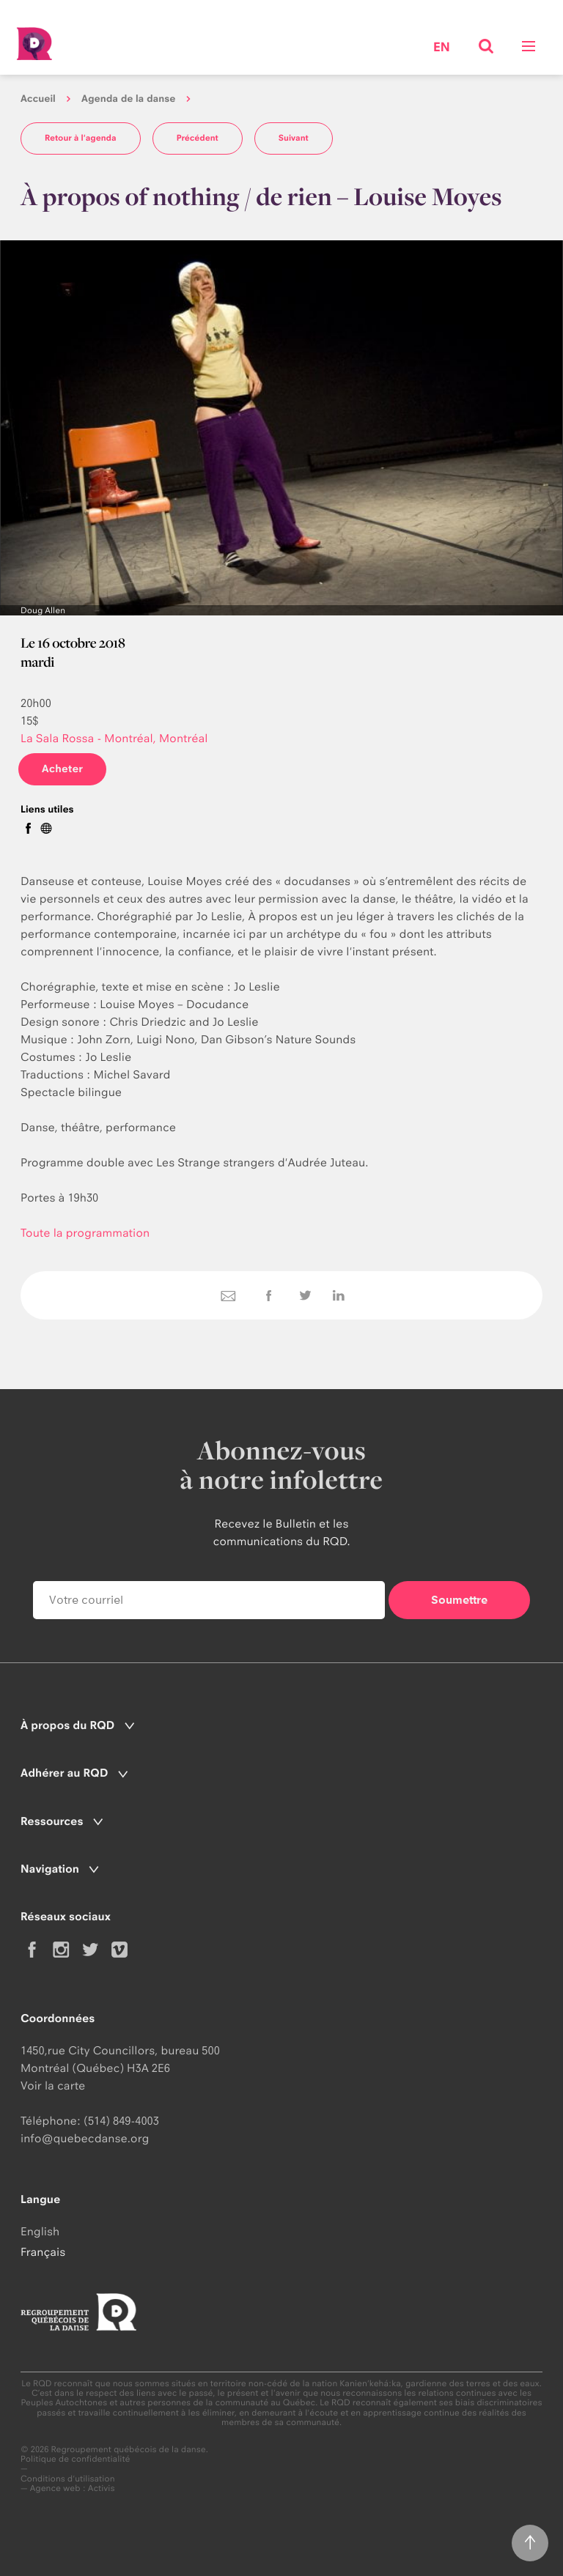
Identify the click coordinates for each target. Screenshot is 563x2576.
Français (43, 2252)
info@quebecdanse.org (85, 2138)
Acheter (62, 769)
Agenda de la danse (128, 99)
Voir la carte (53, 2085)
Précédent (197, 138)
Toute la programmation (85, 1233)
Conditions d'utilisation (68, 2479)
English (40, 2231)
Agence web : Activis (72, 2488)
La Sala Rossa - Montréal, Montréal (114, 738)
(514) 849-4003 (121, 2121)
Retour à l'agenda (81, 138)
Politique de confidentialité (75, 2459)
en (441, 48)
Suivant (294, 138)
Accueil (38, 99)
